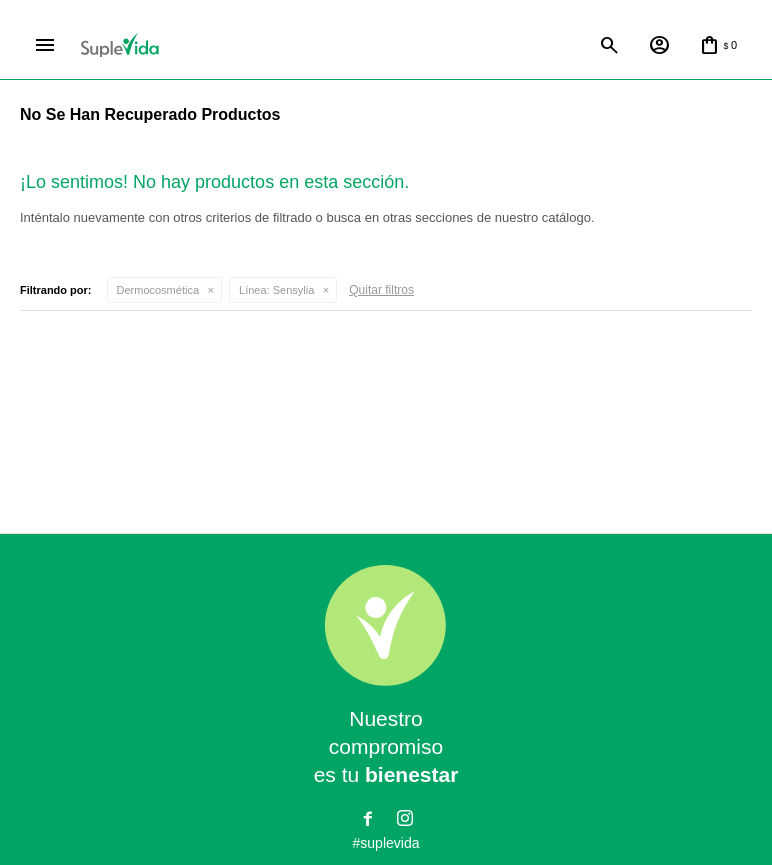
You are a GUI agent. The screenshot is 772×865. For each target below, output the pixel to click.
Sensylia (276, 290)
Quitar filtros (381, 290)
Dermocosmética (158, 290)
